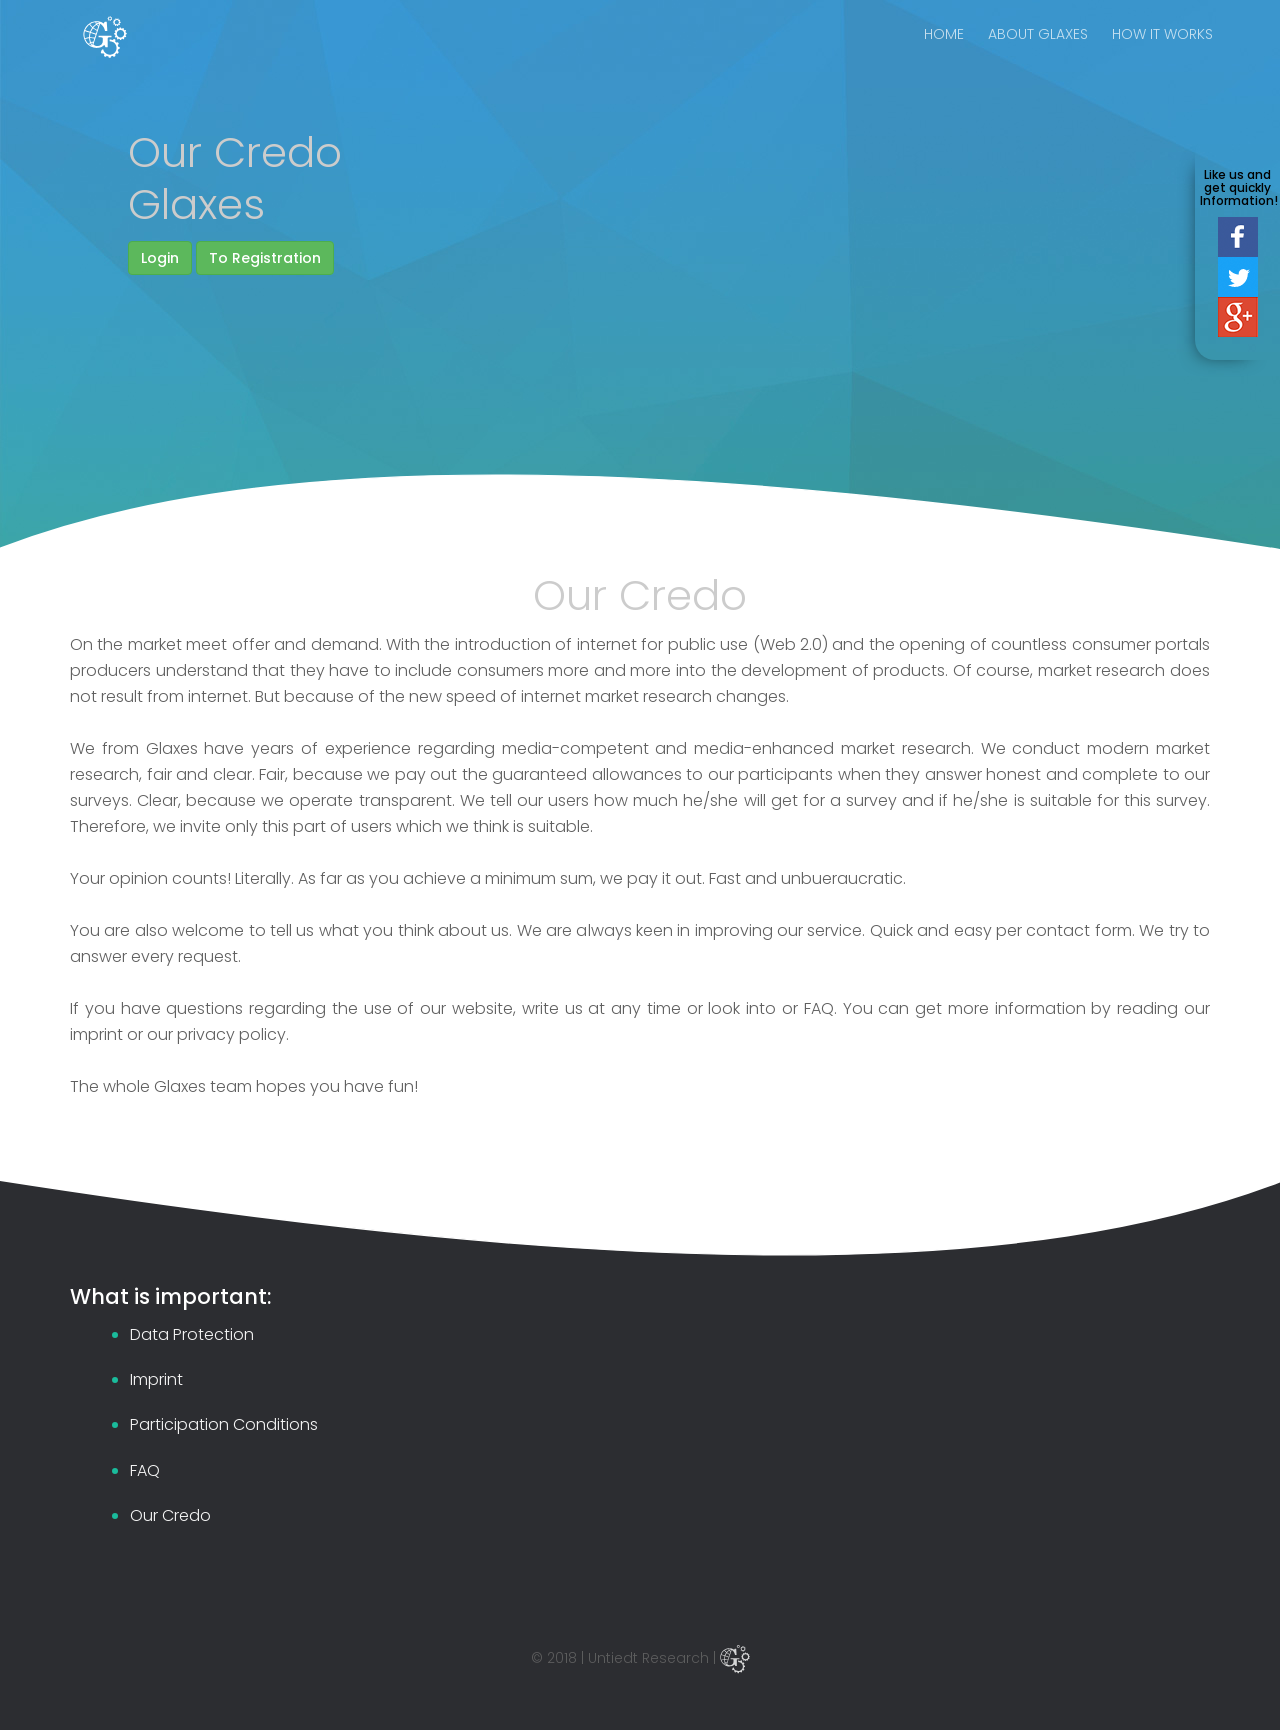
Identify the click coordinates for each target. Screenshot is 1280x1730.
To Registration (265, 258)
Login (160, 258)
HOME (944, 50)
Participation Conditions (224, 1424)
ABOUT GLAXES (1038, 50)
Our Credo (170, 1515)
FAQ (145, 1470)
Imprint (156, 1379)
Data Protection (192, 1334)
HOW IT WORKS (1162, 50)
